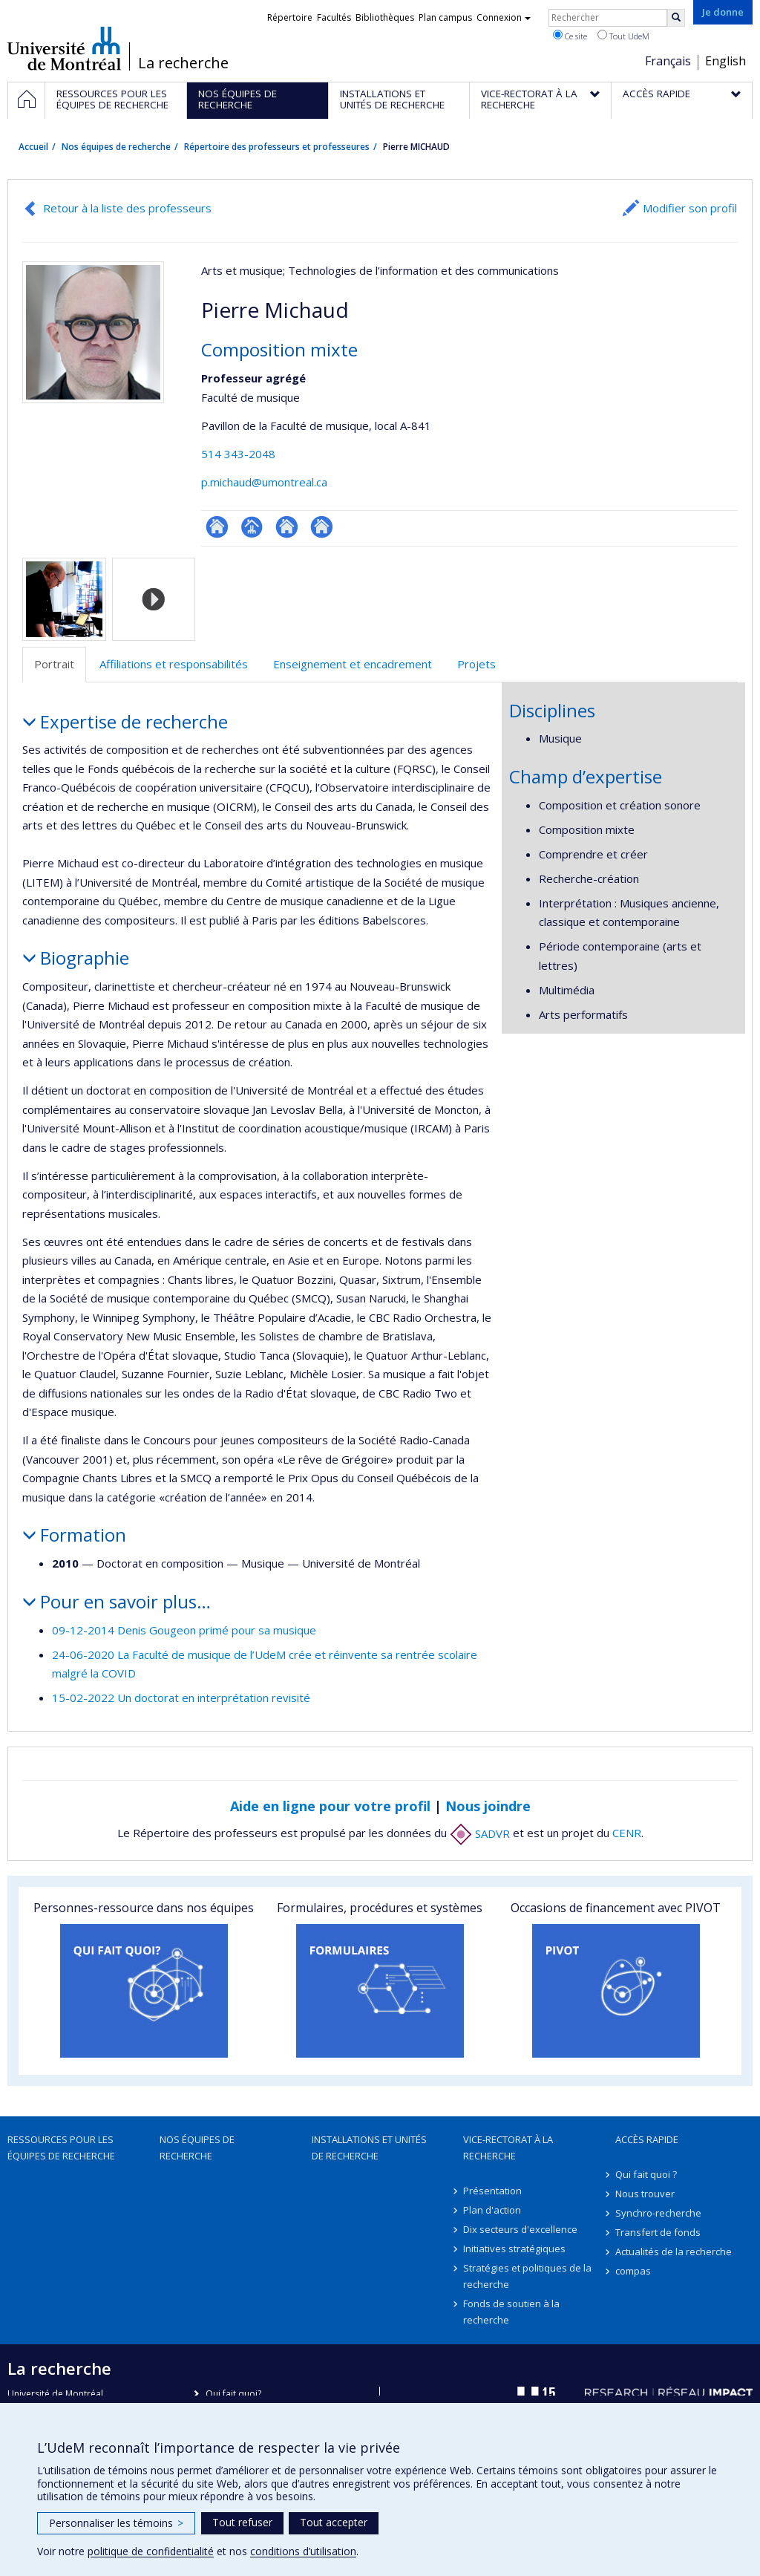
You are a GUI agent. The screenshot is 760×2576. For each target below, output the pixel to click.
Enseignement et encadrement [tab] (352, 663)
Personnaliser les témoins (116, 2523)
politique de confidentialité (151, 2551)
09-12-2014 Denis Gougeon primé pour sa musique (184, 1630)
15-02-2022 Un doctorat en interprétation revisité (181, 1697)
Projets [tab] (476, 663)
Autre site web (286, 526)
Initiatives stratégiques (514, 2248)
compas (633, 2270)
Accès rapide (646, 2139)
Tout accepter (333, 2522)
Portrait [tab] (54, 663)
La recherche (183, 63)
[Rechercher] (676, 18)
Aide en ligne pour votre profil (330, 1806)
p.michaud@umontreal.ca (264, 482)
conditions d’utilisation (303, 2551)
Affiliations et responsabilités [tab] (173, 663)
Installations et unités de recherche (369, 2147)
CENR (626, 1833)
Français (668, 61)
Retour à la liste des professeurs (127, 207)
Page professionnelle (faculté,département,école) (251, 526)
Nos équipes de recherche (116, 146)
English (725, 61)
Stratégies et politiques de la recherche (527, 2276)
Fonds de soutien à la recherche (511, 2311)
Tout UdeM (623, 36)
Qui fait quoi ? (646, 2174)
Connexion (503, 17)
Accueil (33, 146)
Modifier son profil (690, 207)
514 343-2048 (238, 453)
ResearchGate (217, 526)
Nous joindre (488, 1806)
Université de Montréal (64, 48)
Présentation (492, 2190)
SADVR (480, 1833)
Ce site (570, 36)
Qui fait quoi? (233, 2393)
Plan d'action (492, 2210)
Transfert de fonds (658, 2232)
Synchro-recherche (658, 2213)
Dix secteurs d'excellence (520, 2229)
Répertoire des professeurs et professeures (277, 146)
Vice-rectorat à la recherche (508, 2147)
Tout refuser (242, 2522)
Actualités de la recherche (673, 2251)
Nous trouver (645, 2193)
